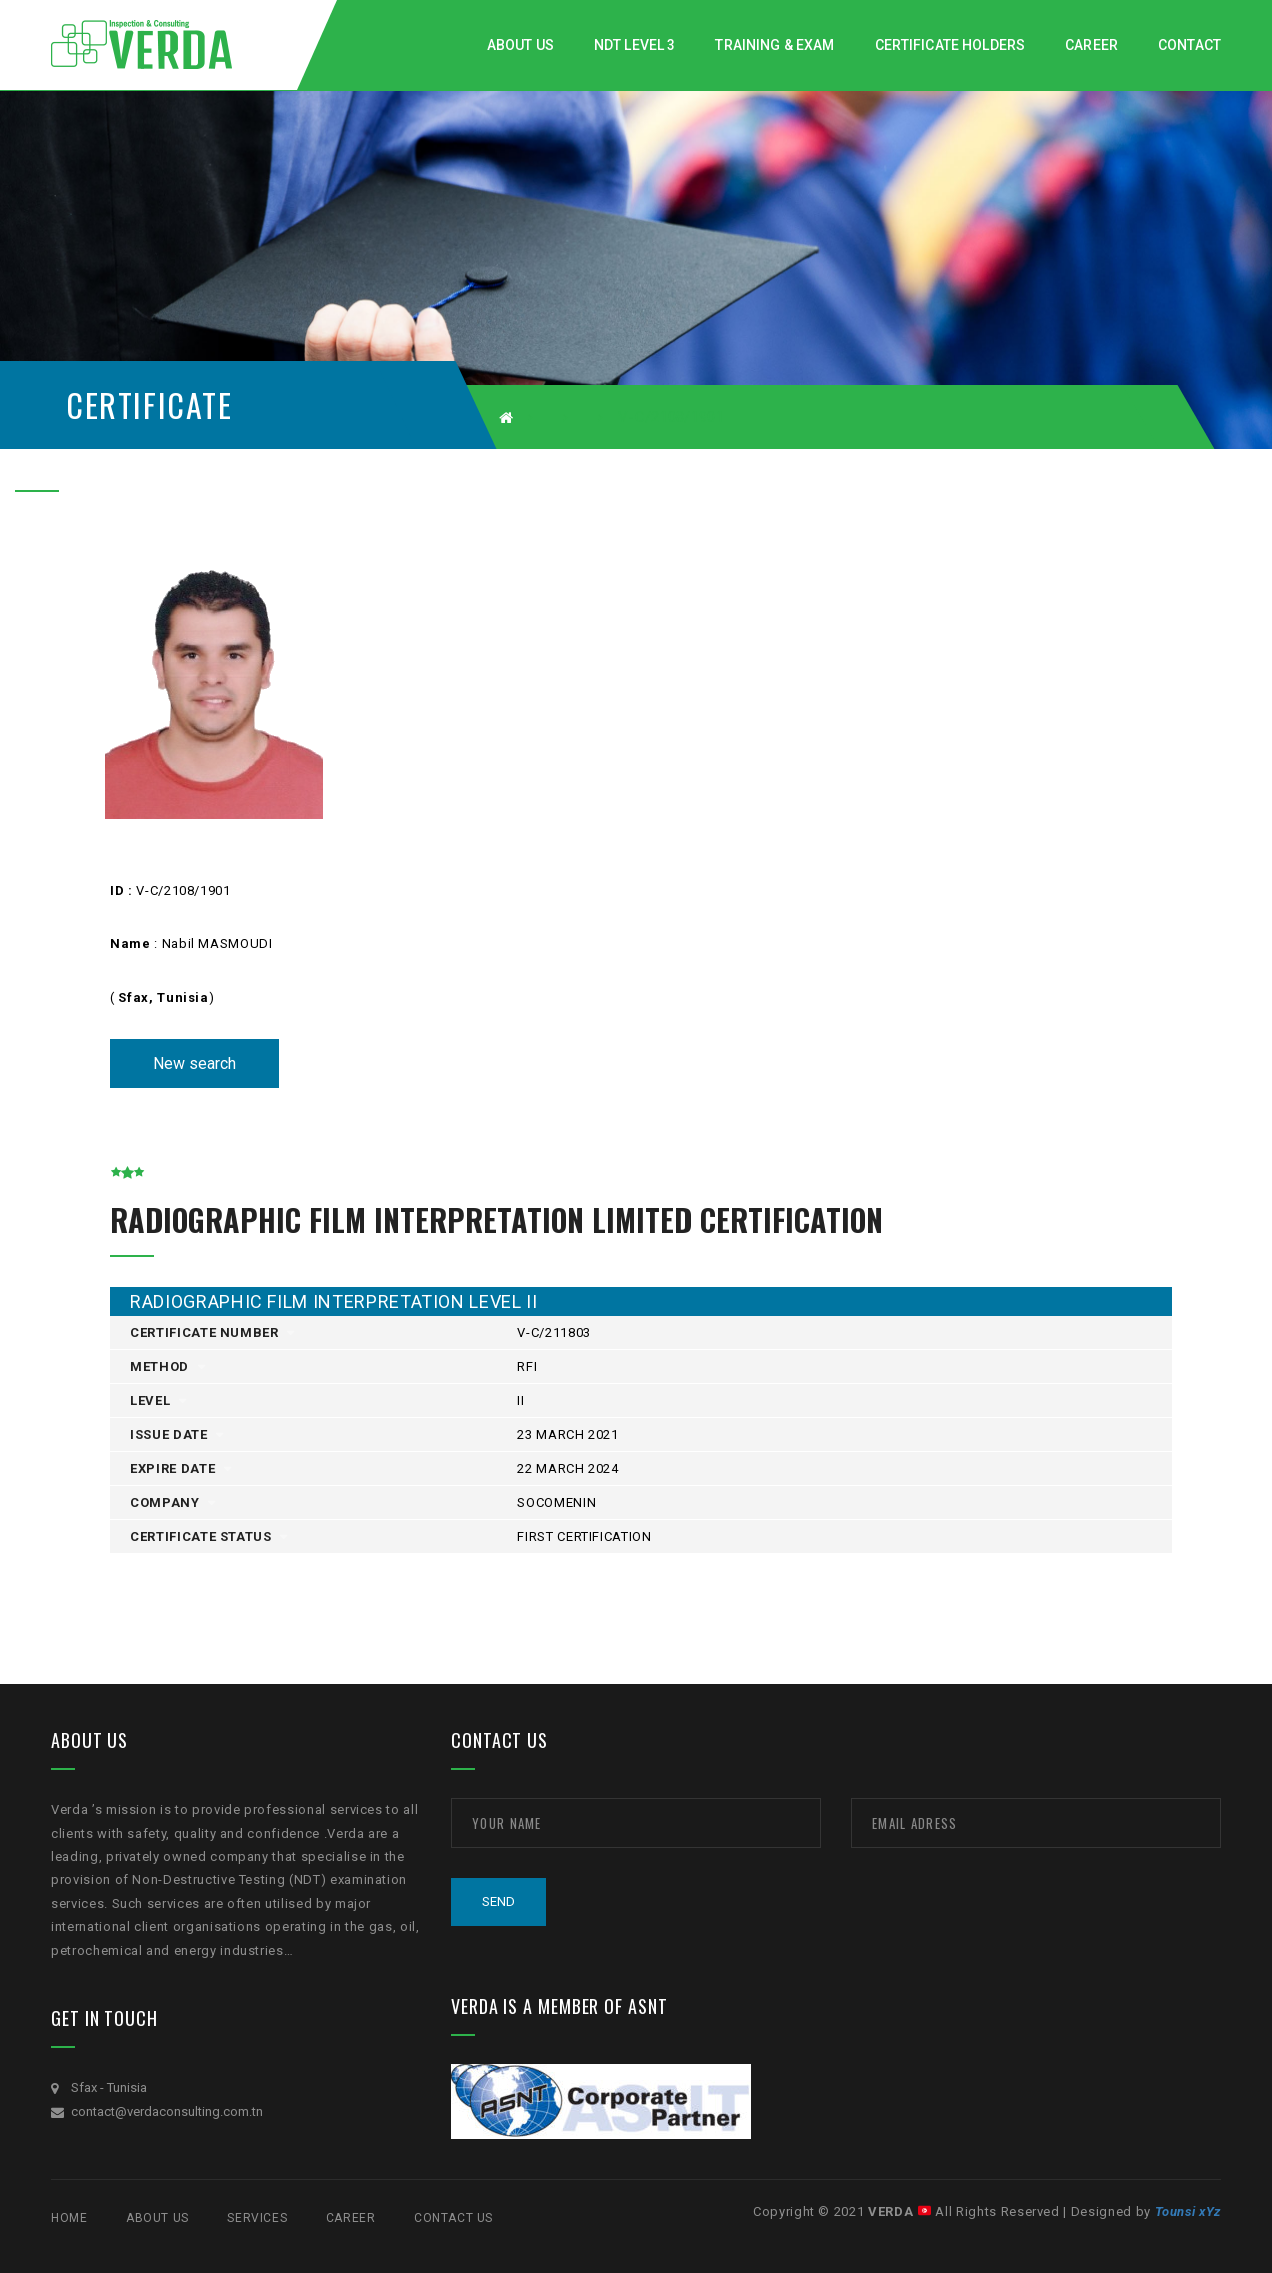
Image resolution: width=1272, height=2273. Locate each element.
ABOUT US (157, 2218)
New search (194, 1063)
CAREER (351, 2218)
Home (69, 2218)
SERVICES (257, 2218)
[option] (264, 684)
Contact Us (453, 2218)
